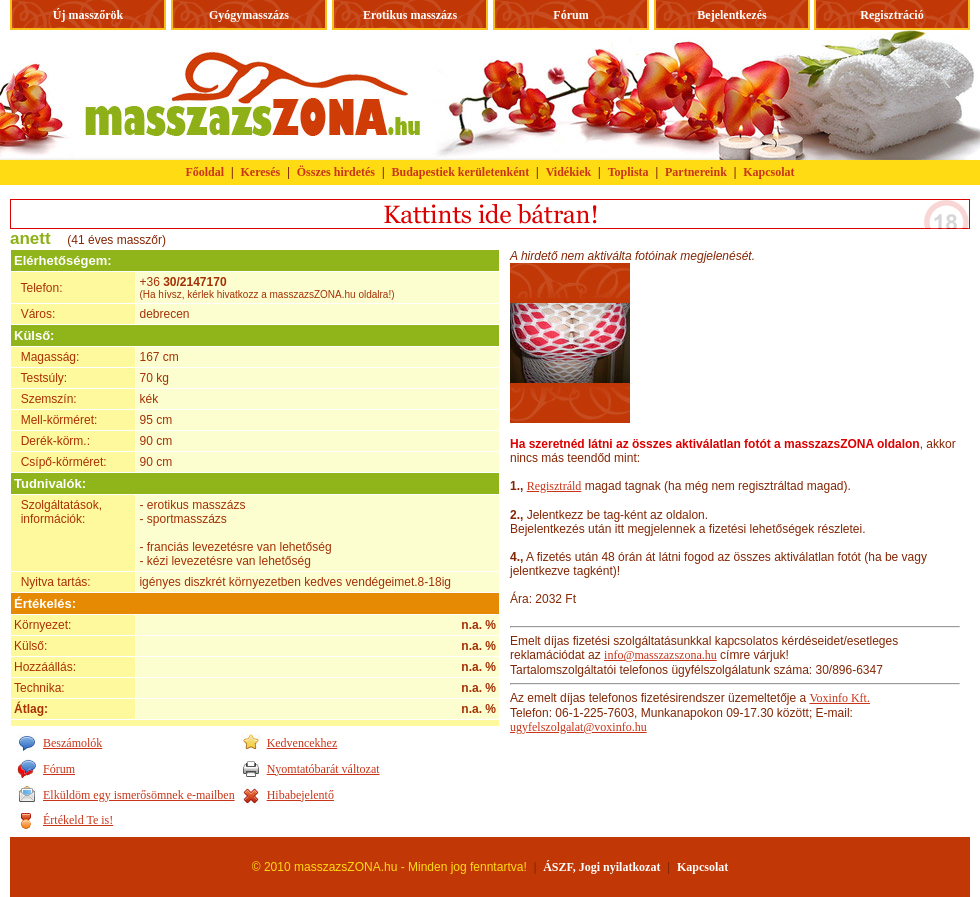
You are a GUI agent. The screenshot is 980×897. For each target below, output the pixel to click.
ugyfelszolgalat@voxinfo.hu (578, 727)
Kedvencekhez (302, 743)
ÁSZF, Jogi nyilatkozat (601, 867)
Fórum (570, 15)
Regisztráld (554, 486)
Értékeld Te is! (78, 820)
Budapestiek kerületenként (461, 172)
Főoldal (204, 172)
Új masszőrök (88, 15)
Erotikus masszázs (410, 15)
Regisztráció (891, 15)
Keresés (261, 172)
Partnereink (696, 172)
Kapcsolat (768, 172)
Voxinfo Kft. (839, 698)
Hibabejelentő (300, 795)
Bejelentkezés (731, 15)
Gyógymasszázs (249, 15)
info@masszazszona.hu (660, 655)
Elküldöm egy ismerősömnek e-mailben (139, 795)
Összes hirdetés (336, 172)
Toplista (628, 172)
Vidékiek (569, 172)
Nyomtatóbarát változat (323, 769)
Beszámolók (72, 743)
